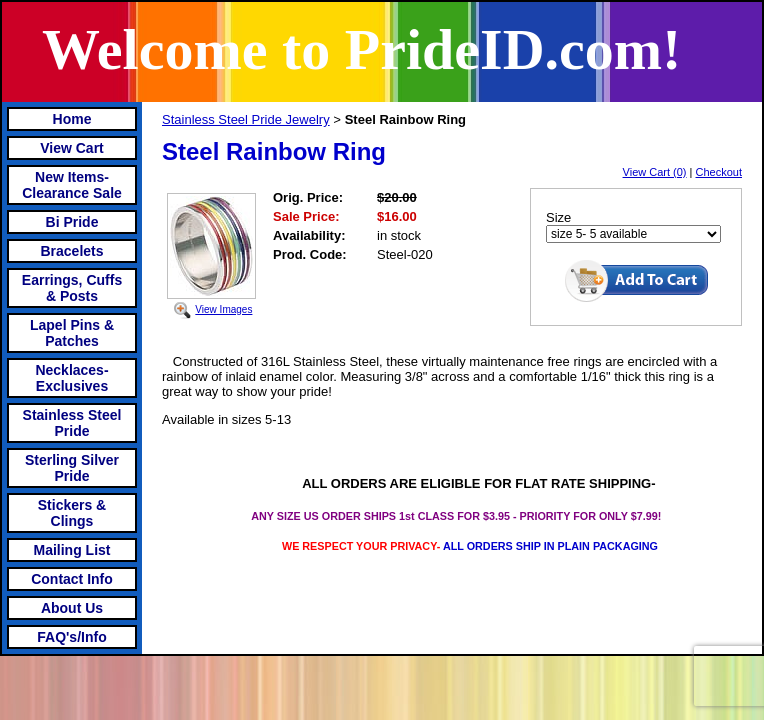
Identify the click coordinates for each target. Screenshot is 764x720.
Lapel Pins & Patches (72, 333)
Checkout (719, 172)
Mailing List (72, 550)
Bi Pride (72, 222)
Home (72, 119)
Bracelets (71, 251)
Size (558, 217)
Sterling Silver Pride (72, 468)
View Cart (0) (655, 172)
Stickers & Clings (72, 513)
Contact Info (72, 579)
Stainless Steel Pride (72, 423)
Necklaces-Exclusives (71, 378)
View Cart (72, 148)
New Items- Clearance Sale (72, 185)
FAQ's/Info (71, 637)
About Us (72, 608)
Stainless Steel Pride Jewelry (246, 119)
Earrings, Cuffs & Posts (72, 288)
